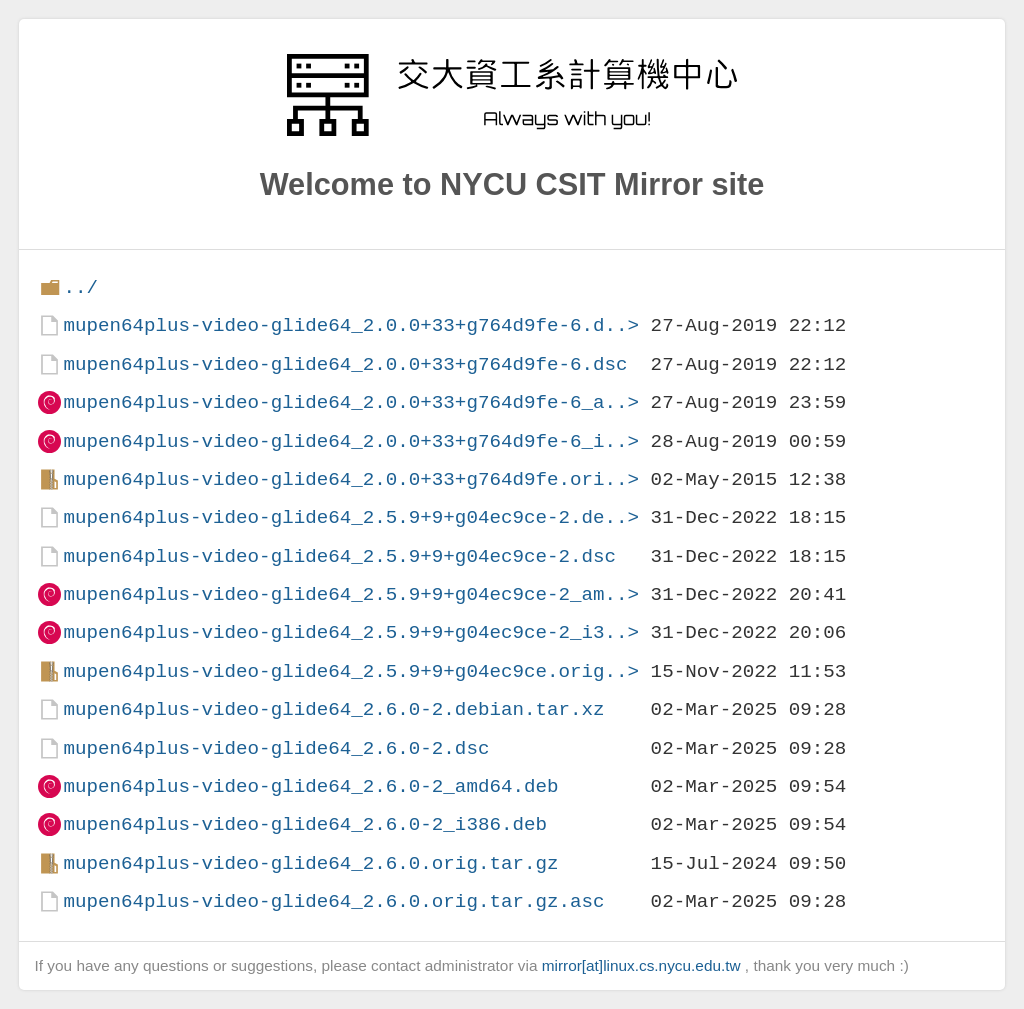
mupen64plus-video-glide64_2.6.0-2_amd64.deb (310, 786)
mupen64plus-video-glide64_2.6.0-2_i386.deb (305, 824)
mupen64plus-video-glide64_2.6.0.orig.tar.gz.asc (333, 901)
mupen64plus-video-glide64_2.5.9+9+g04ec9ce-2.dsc (339, 556)
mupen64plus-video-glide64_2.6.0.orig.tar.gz (310, 863)
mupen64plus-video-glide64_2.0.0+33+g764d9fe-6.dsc (345, 364)
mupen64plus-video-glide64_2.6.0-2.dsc (276, 748)
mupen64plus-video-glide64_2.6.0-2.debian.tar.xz (333, 709)
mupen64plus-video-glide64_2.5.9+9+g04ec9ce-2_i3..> (351, 632)
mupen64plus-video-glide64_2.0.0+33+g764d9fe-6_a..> (351, 402)
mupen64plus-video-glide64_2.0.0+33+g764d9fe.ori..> (351, 479)
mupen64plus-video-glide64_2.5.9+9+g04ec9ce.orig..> (351, 671)
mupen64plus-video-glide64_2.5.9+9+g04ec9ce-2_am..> (351, 594)
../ (80, 287)
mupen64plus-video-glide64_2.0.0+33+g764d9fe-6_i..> (351, 441)
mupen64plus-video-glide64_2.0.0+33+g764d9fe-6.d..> (351, 325)
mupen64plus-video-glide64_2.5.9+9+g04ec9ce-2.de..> (351, 517)
